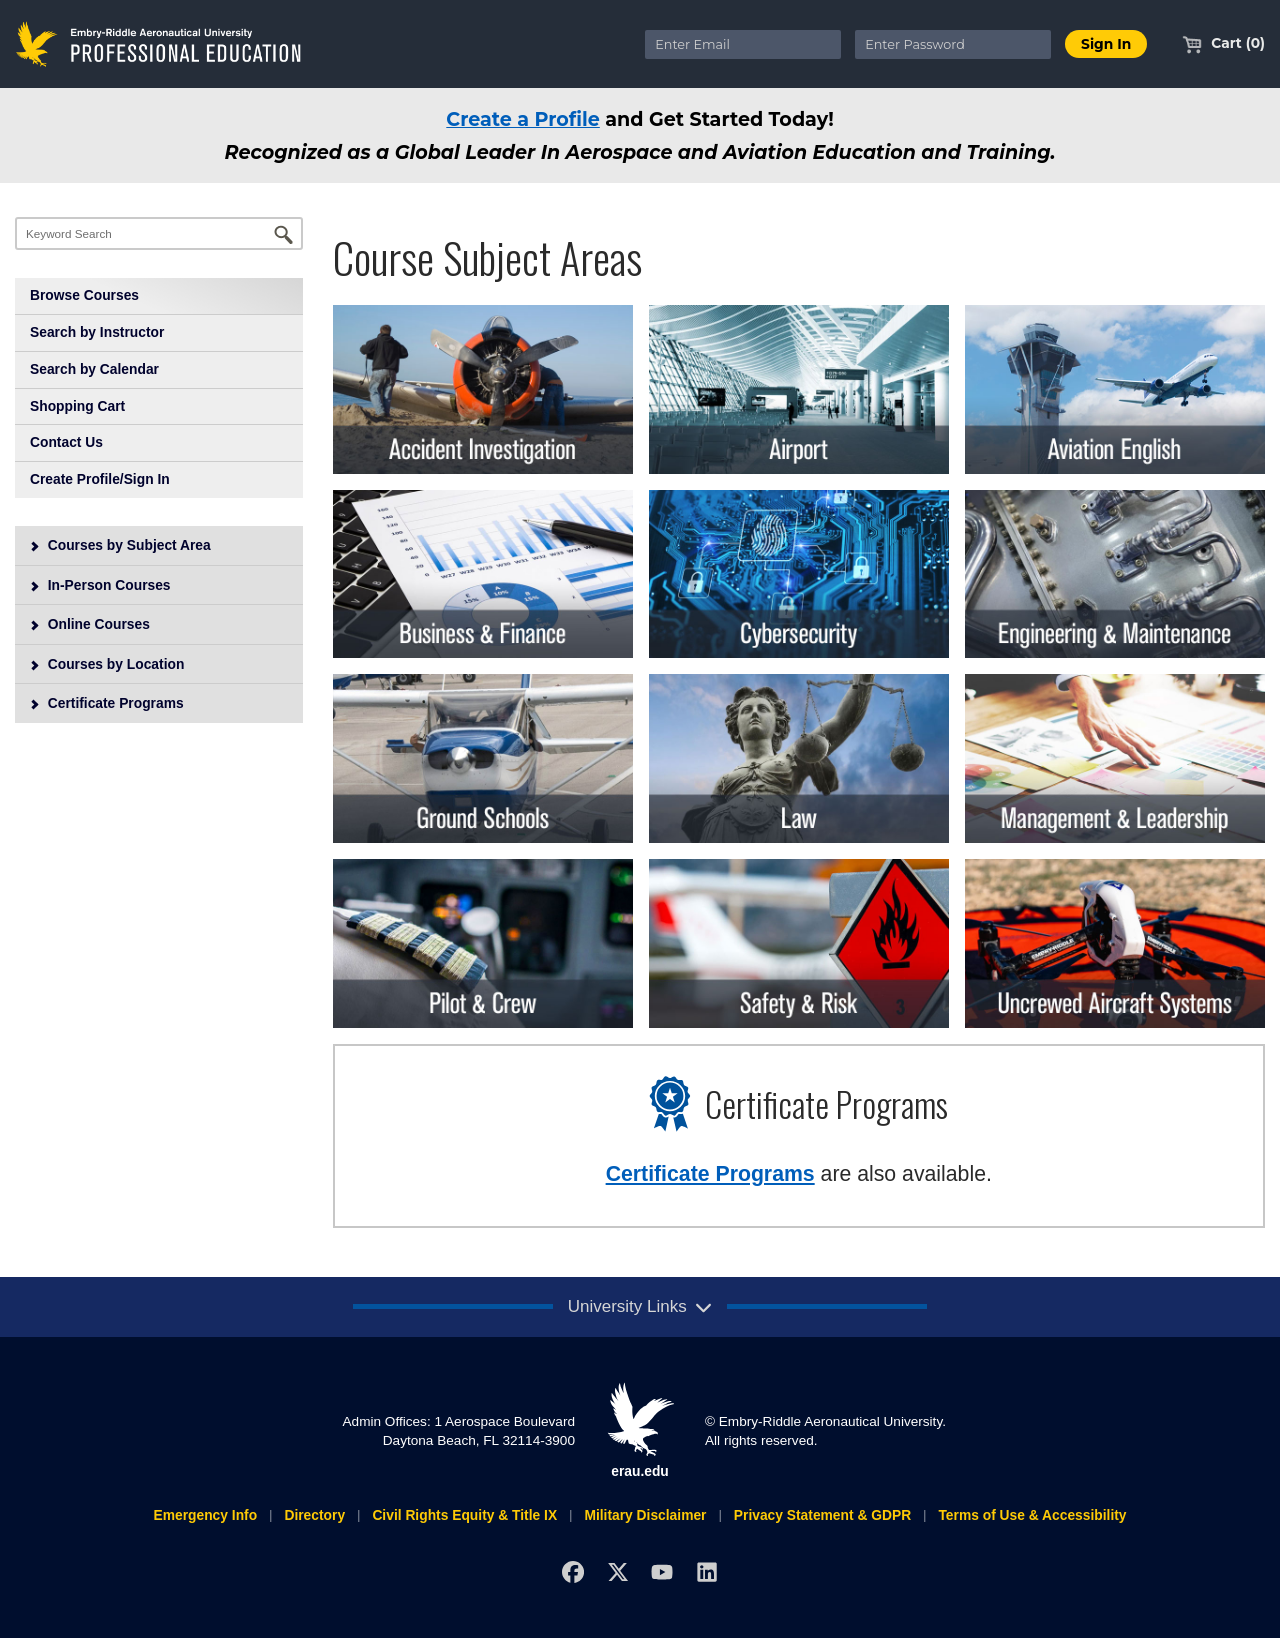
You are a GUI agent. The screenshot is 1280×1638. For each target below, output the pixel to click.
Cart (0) (1223, 43)
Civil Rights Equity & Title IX (464, 1515)
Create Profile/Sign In (100, 479)
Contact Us (66, 442)
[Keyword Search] (159, 233)
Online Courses (89, 624)
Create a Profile (523, 119)
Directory (314, 1515)
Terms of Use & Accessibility (1032, 1515)
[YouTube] (662, 1571)
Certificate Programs (106, 703)
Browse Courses (84, 295)
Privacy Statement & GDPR (822, 1515)
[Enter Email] (743, 44)
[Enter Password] (953, 44)
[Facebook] (572, 1571)
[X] (617, 1571)
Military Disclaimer (645, 1515)
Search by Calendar (94, 369)
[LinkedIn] (707, 1571)
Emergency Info (205, 1515)
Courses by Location (107, 664)
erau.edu (640, 1430)
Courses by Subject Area (120, 545)
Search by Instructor (97, 332)
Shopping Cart (77, 406)
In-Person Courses (100, 585)
